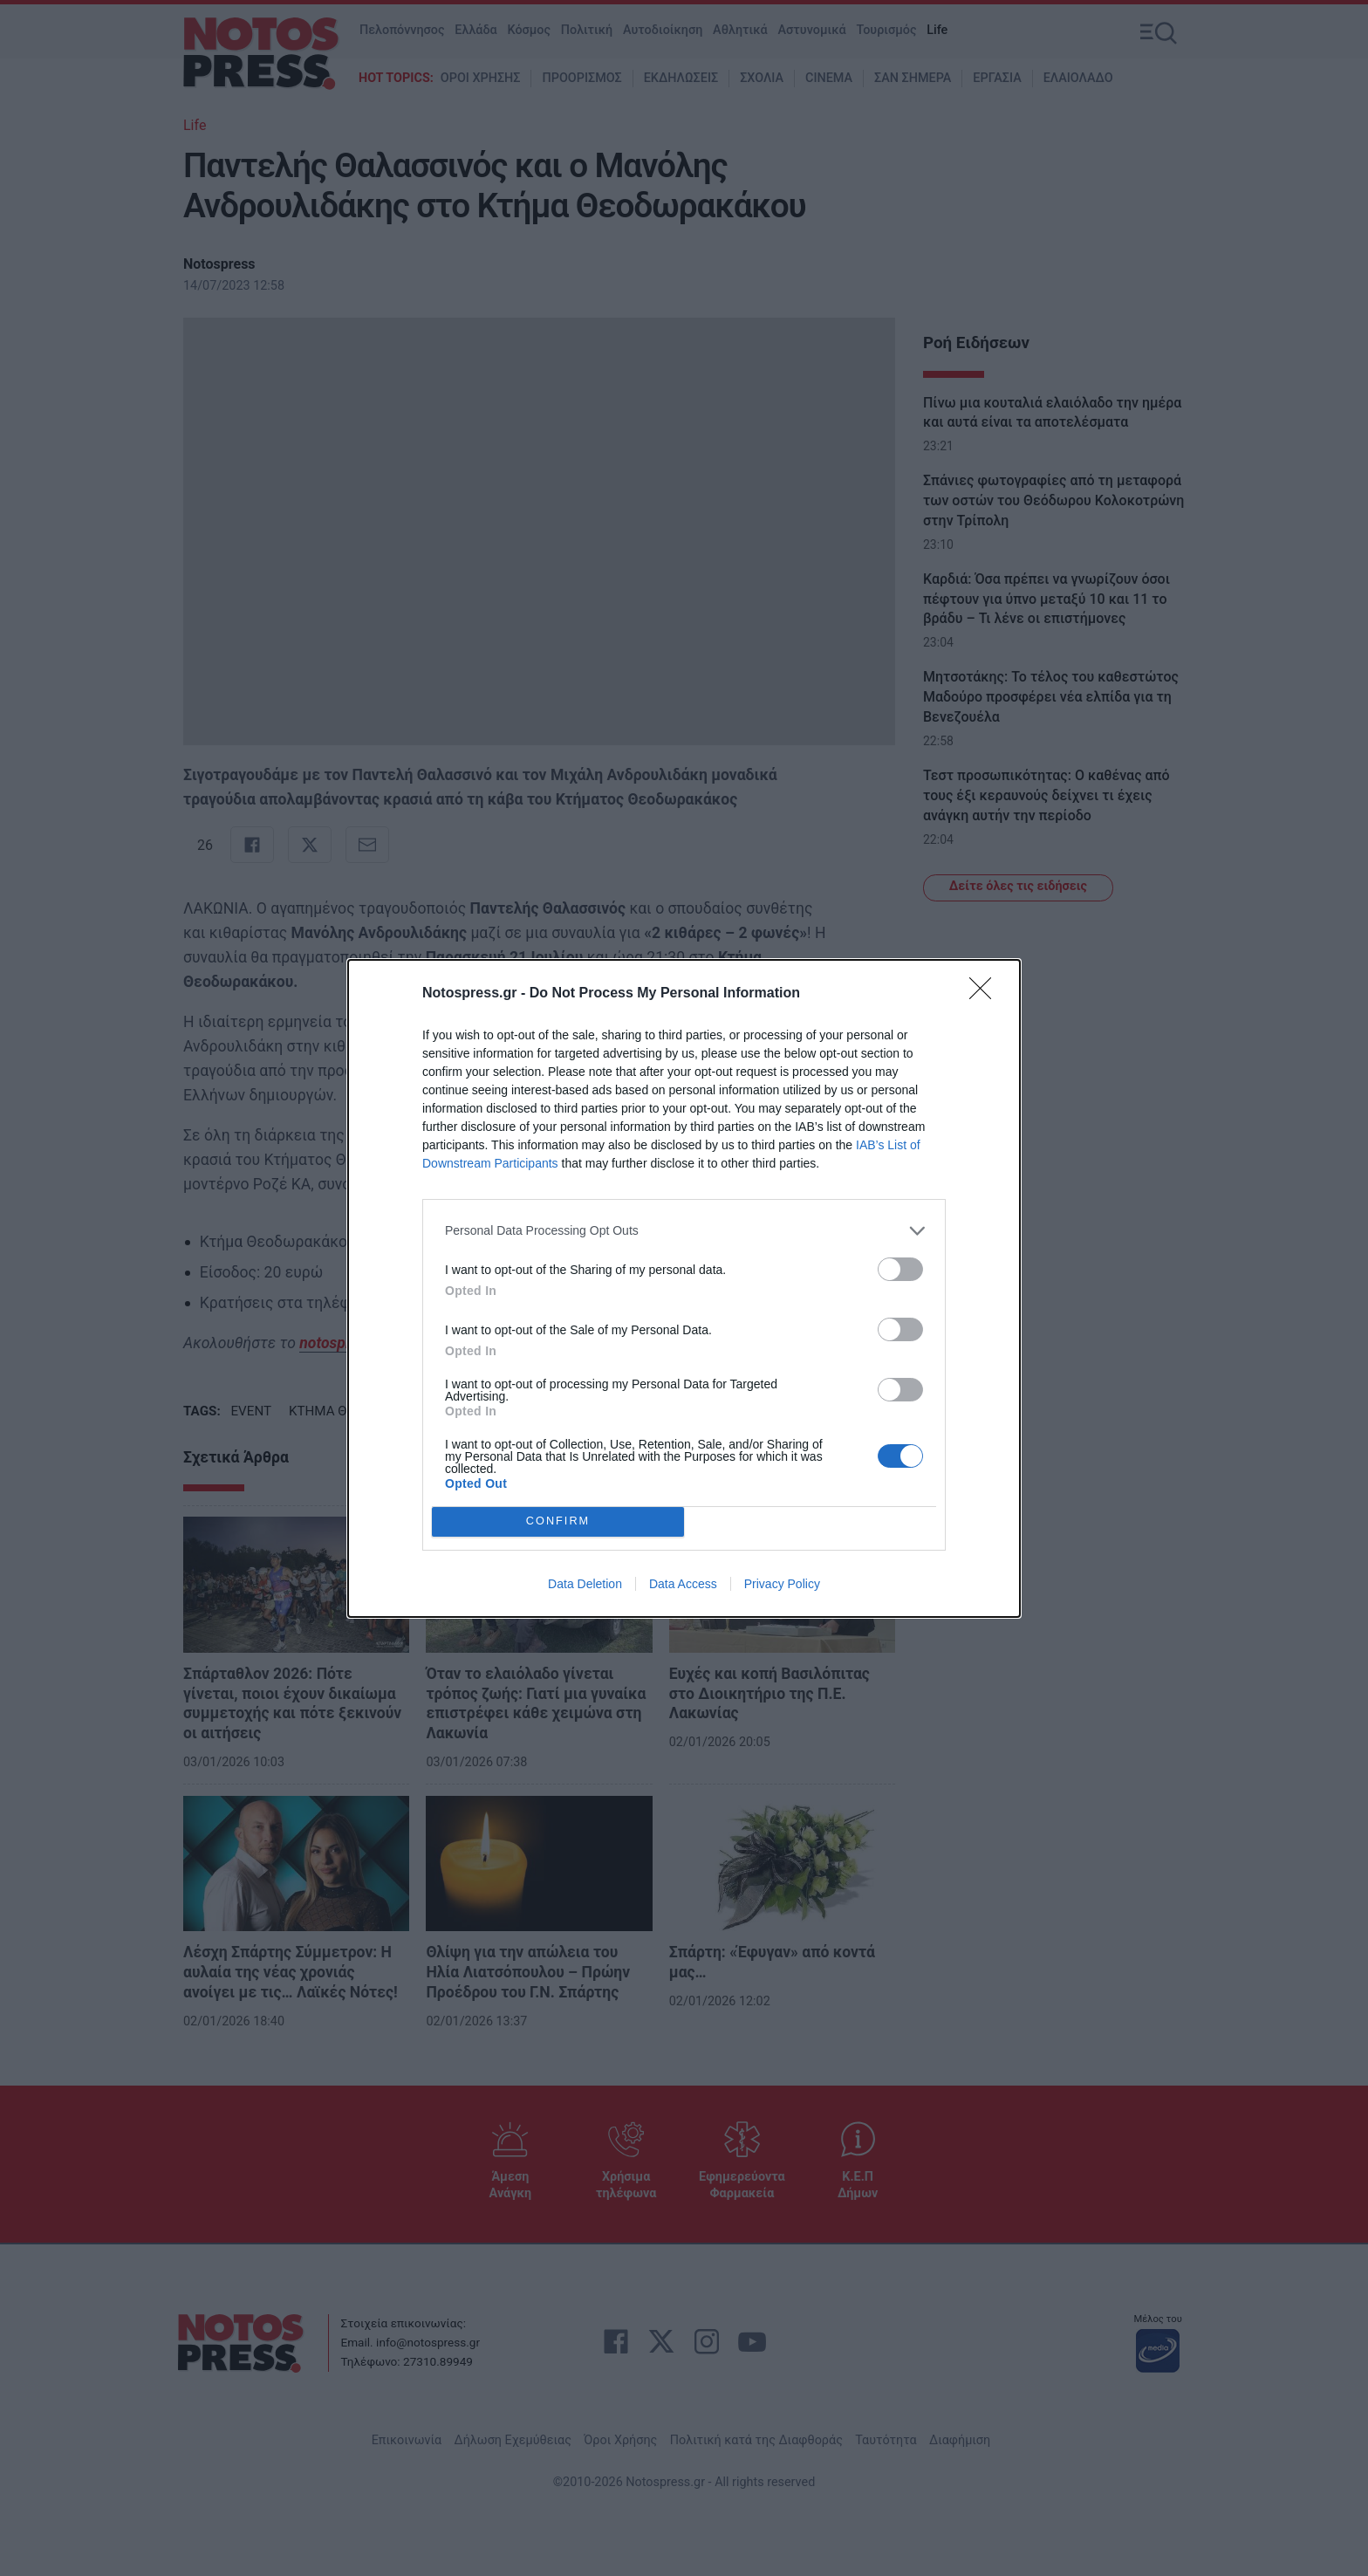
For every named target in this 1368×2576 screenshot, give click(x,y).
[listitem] (684, 1231)
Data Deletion (585, 1584)
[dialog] (684, 1288)
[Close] (985, 994)
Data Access (683, 1584)
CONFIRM (558, 1521)
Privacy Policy (782, 1584)
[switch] (900, 1269)
